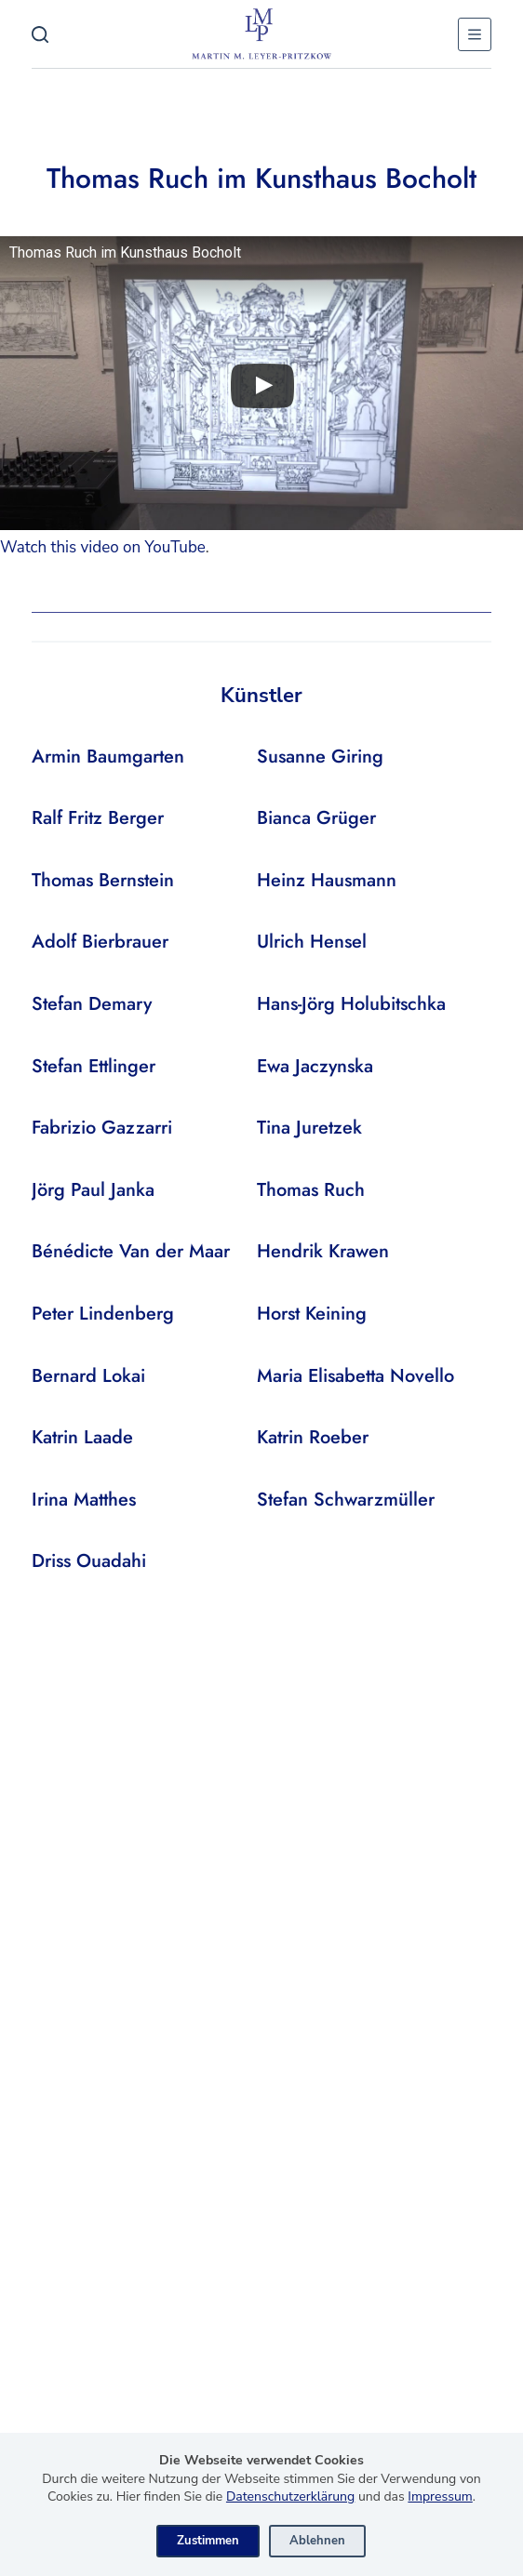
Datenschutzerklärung (290, 2496)
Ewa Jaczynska (315, 1066)
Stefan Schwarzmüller (346, 1499)
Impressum (440, 2496)
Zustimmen (208, 2540)
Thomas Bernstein (103, 880)
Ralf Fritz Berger (98, 817)
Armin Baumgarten (108, 756)
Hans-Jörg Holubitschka (351, 1003)
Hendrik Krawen (323, 1251)
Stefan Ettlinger (93, 1066)
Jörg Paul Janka (93, 1189)
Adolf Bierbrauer (100, 941)
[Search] (40, 34)
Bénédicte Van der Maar (131, 1251)
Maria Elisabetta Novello (355, 1375)
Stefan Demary (92, 1003)
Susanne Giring (320, 756)
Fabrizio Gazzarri (102, 1127)
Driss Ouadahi (89, 1560)
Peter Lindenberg (103, 1313)
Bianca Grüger (316, 817)
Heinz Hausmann (326, 880)
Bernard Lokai (88, 1375)
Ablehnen (317, 2540)
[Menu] (474, 34)
